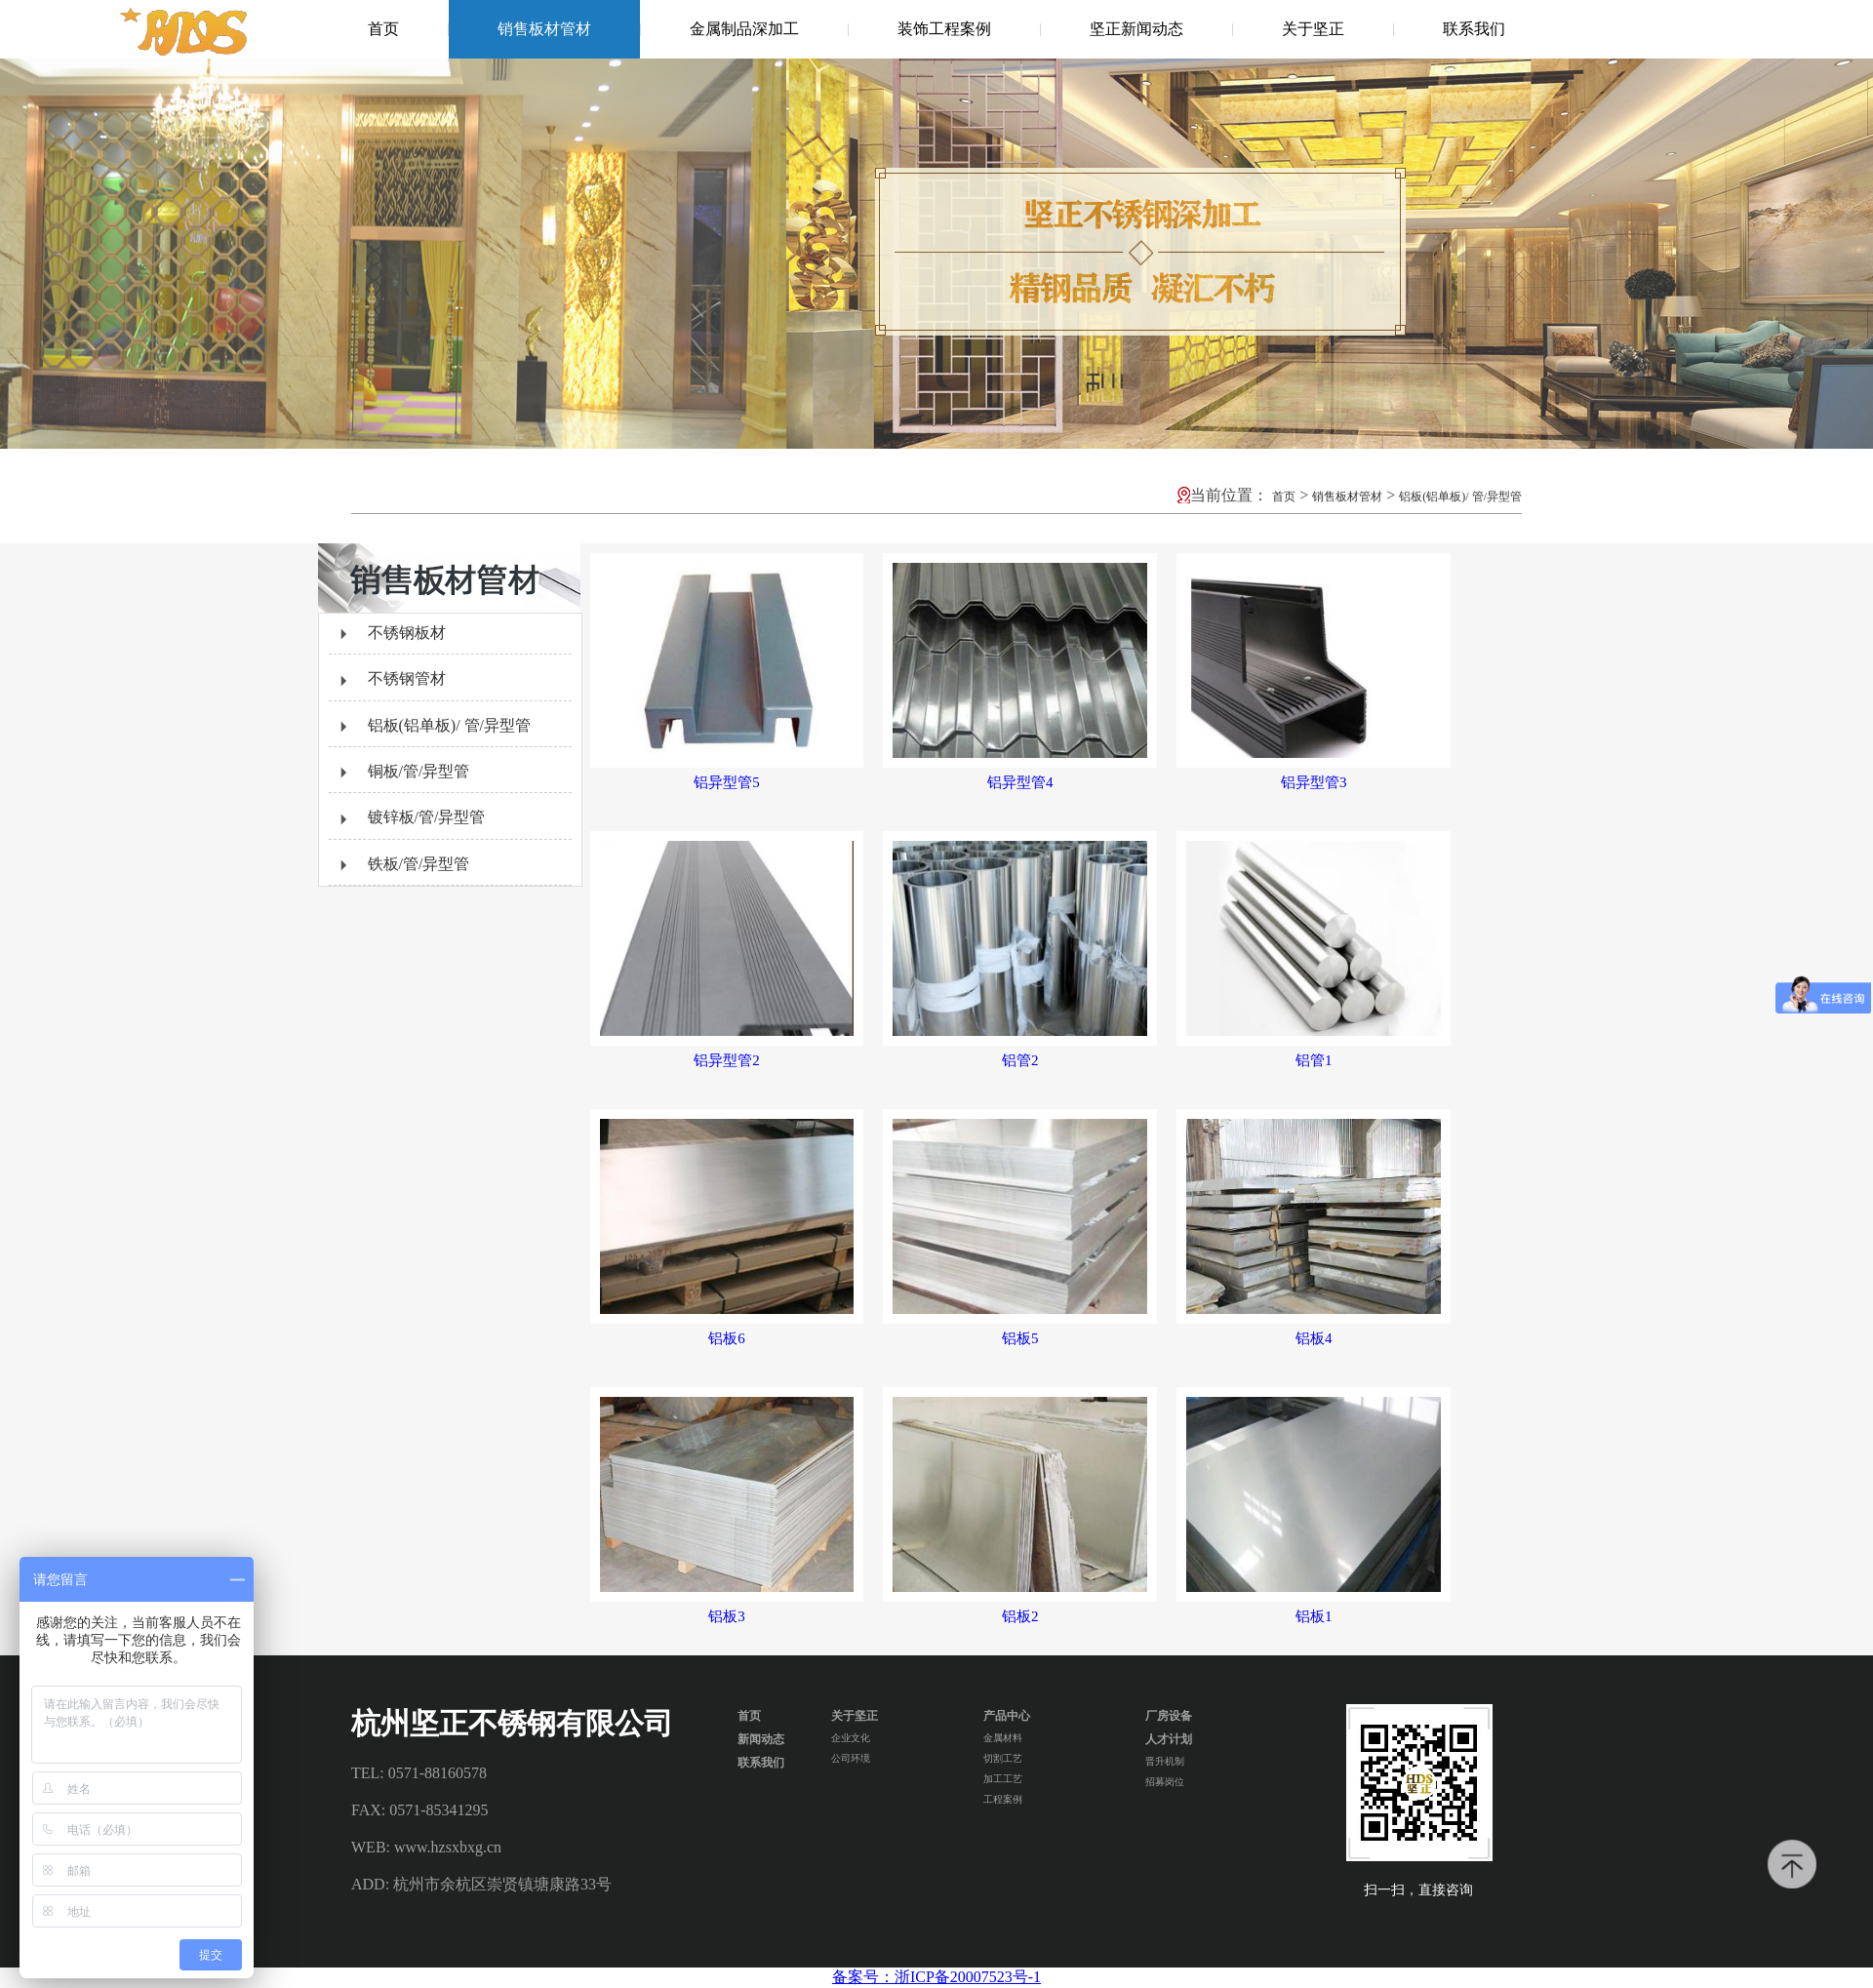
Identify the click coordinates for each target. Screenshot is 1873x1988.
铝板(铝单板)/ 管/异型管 (1460, 496)
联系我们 (1474, 28)
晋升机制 (1164, 1761)
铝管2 (1020, 1060)
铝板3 (726, 1616)
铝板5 (1020, 1338)
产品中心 (1006, 1716)
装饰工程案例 (944, 28)
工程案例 (1002, 1799)
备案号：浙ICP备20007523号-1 (936, 1976)
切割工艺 (1002, 1758)
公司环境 (850, 1758)
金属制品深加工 (744, 28)
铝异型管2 (727, 1060)
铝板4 (1314, 1338)
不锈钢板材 (390, 634)
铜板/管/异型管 (402, 772)
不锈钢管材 (390, 680)
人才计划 (1168, 1739)
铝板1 (1314, 1616)
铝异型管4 (1020, 782)
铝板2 (1020, 1616)
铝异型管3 (1314, 782)
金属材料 (1002, 1737)
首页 (383, 28)
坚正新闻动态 (1136, 28)
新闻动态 (760, 1739)
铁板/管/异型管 (402, 865)
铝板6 (726, 1338)
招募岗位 (1164, 1781)
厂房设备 (1168, 1716)
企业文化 (850, 1737)
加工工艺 (1002, 1778)
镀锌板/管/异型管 (410, 818)
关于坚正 (1313, 28)
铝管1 (1314, 1060)
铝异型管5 (727, 782)
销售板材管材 (544, 28)
